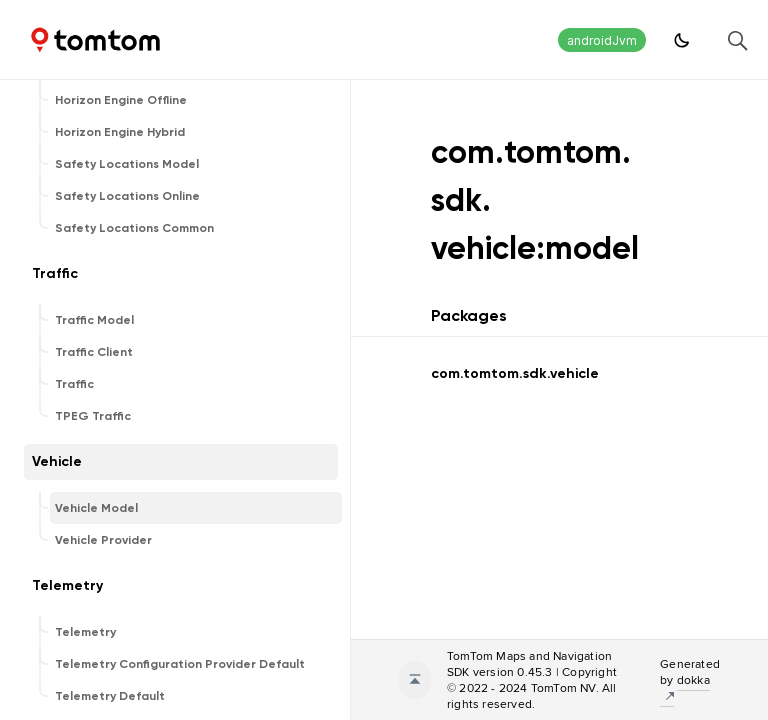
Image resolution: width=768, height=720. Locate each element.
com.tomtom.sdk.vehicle (515, 373)
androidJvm (602, 40)
